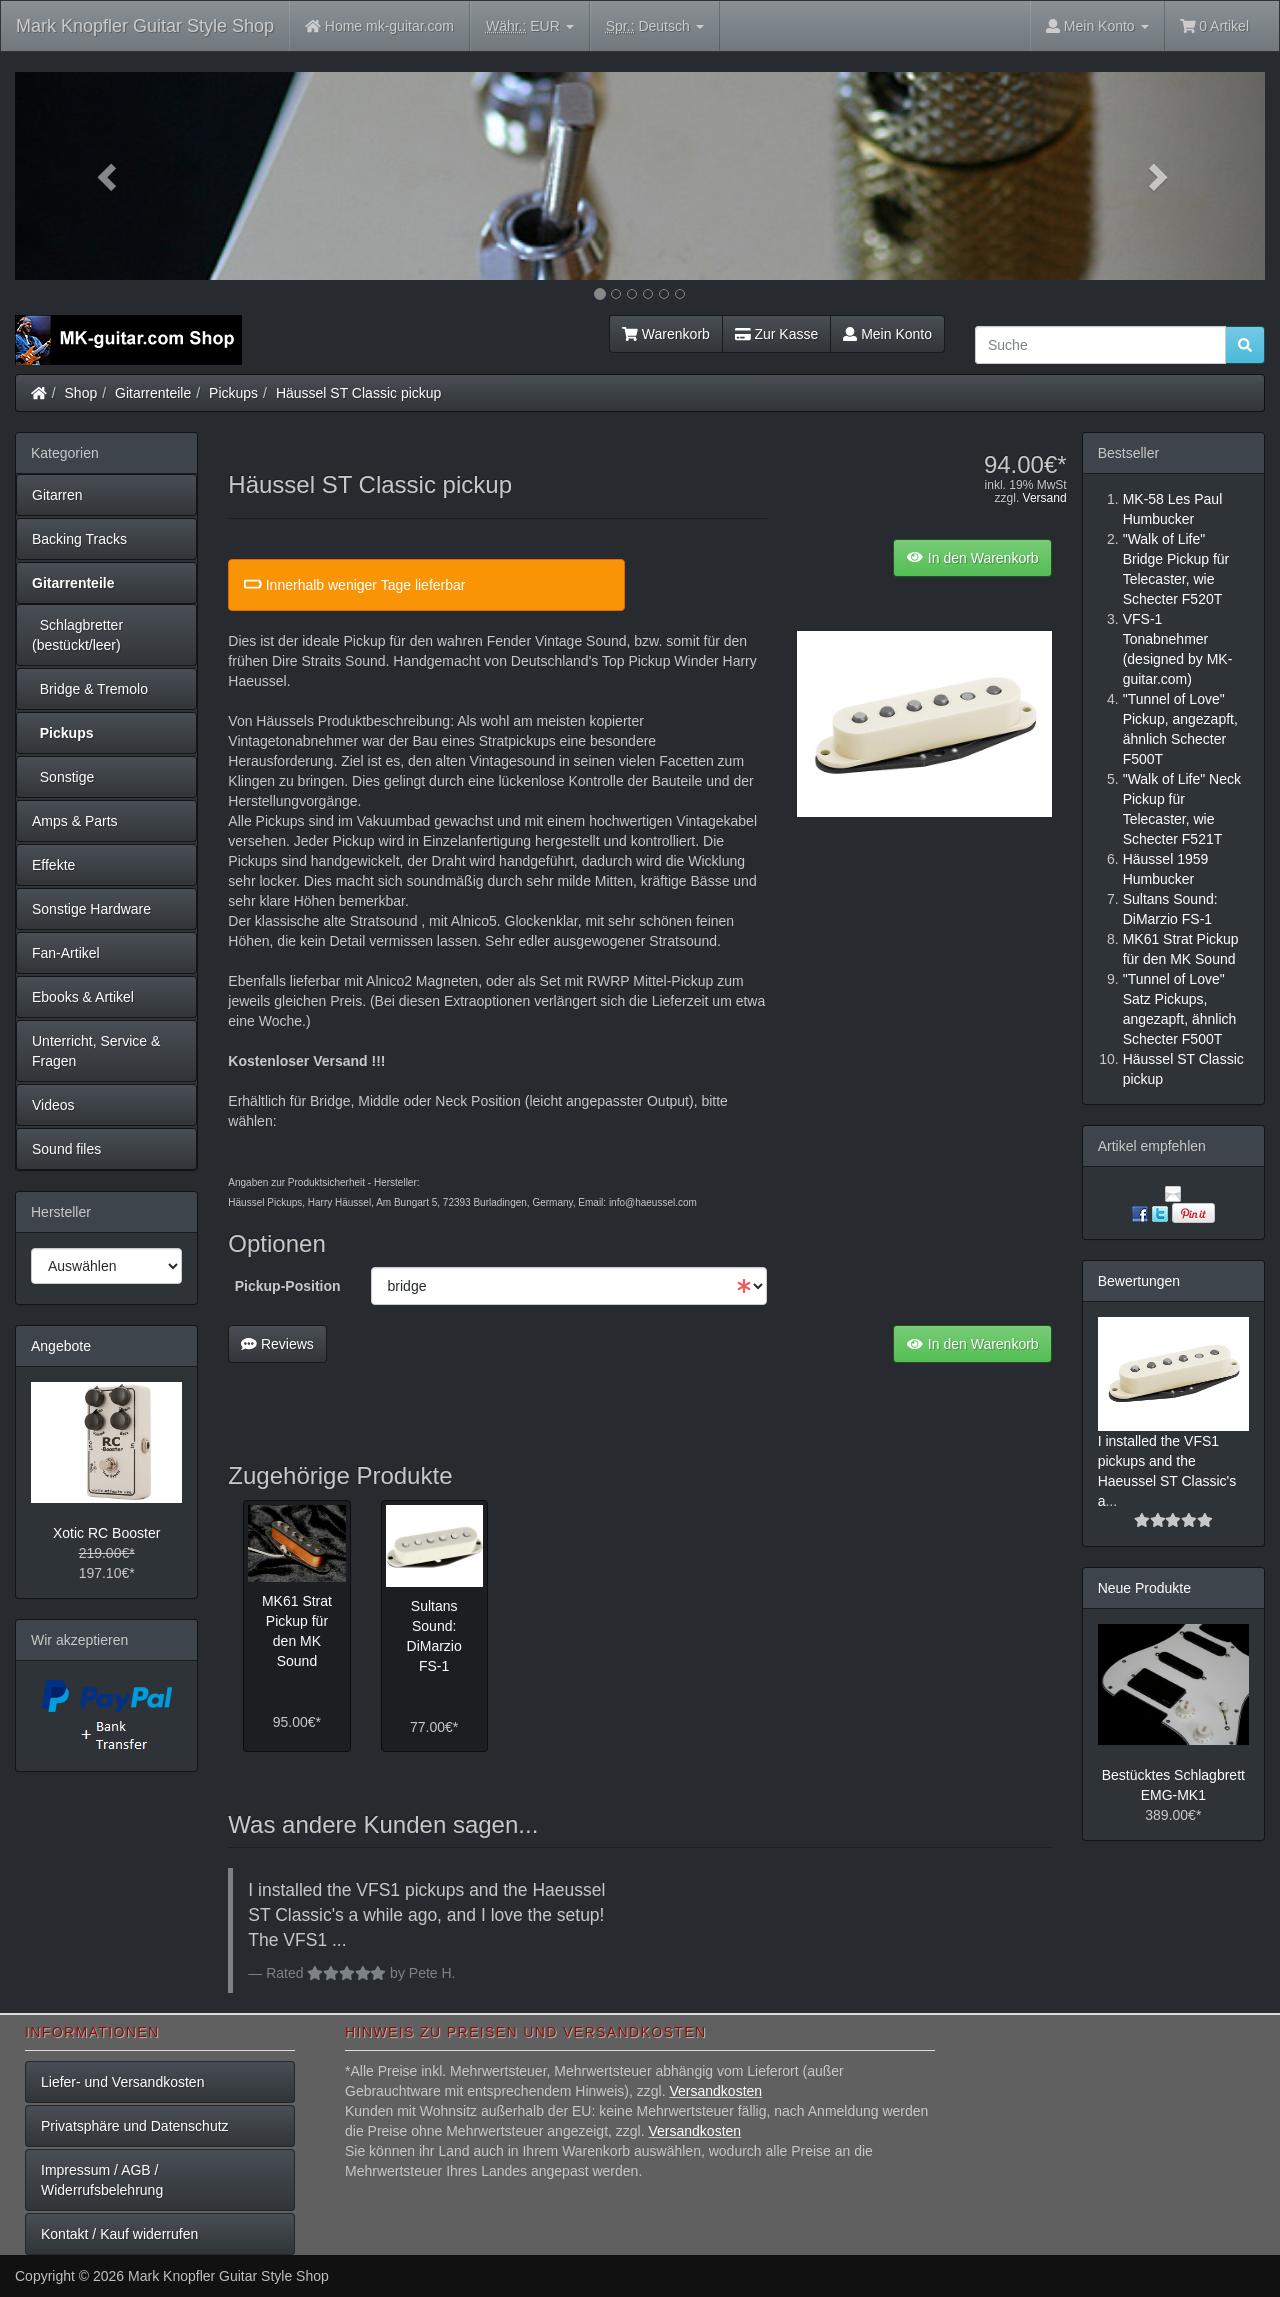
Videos (53, 1105)
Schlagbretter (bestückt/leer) (77, 635)
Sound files (66, 1149)
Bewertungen (1139, 1281)
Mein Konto (887, 334)
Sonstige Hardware (91, 909)
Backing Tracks (79, 539)
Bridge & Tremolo (90, 689)
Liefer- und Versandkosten (122, 2082)
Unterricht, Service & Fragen (96, 1051)
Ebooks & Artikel (83, 997)
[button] (109, 176)
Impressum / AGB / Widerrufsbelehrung (102, 2180)
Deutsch (655, 26)
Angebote (61, 1346)
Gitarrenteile (153, 393)
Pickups (233, 393)
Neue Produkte (1144, 1588)
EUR (530, 26)
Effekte (53, 865)
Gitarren (57, 495)
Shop (81, 393)
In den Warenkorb (972, 558)
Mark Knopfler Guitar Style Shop (145, 26)
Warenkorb (666, 334)
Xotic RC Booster (106, 1533)
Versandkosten (715, 2091)
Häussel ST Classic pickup (358, 393)
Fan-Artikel (66, 953)
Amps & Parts (75, 821)
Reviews (277, 1344)
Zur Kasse (776, 334)
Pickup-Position (288, 1286)
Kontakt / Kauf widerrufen (119, 2234)
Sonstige (63, 777)
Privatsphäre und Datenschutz (135, 2126)
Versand (1045, 498)
